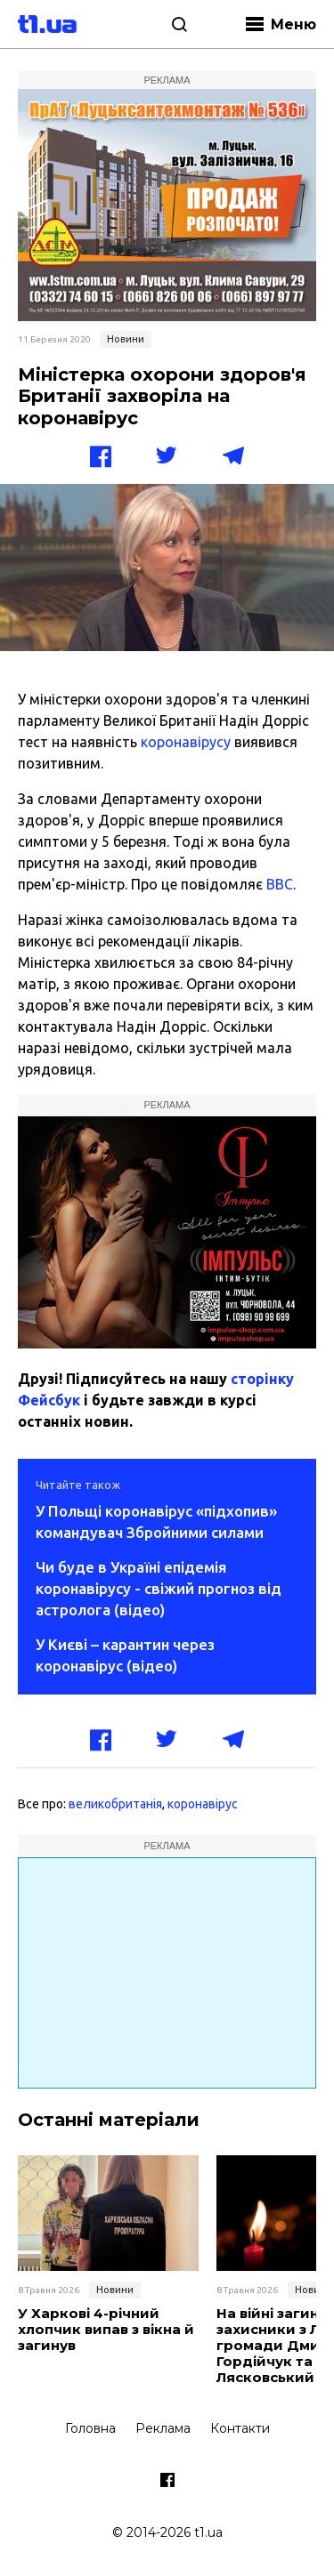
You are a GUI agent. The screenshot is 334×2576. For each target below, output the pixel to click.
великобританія (115, 1804)
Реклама (163, 2428)
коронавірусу (186, 742)
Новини (125, 339)
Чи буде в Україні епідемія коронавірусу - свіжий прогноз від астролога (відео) (158, 1588)
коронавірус (202, 1804)
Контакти (240, 2428)
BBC (279, 884)
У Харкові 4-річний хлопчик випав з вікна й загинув (106, 2330)
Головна (90, 2428)
